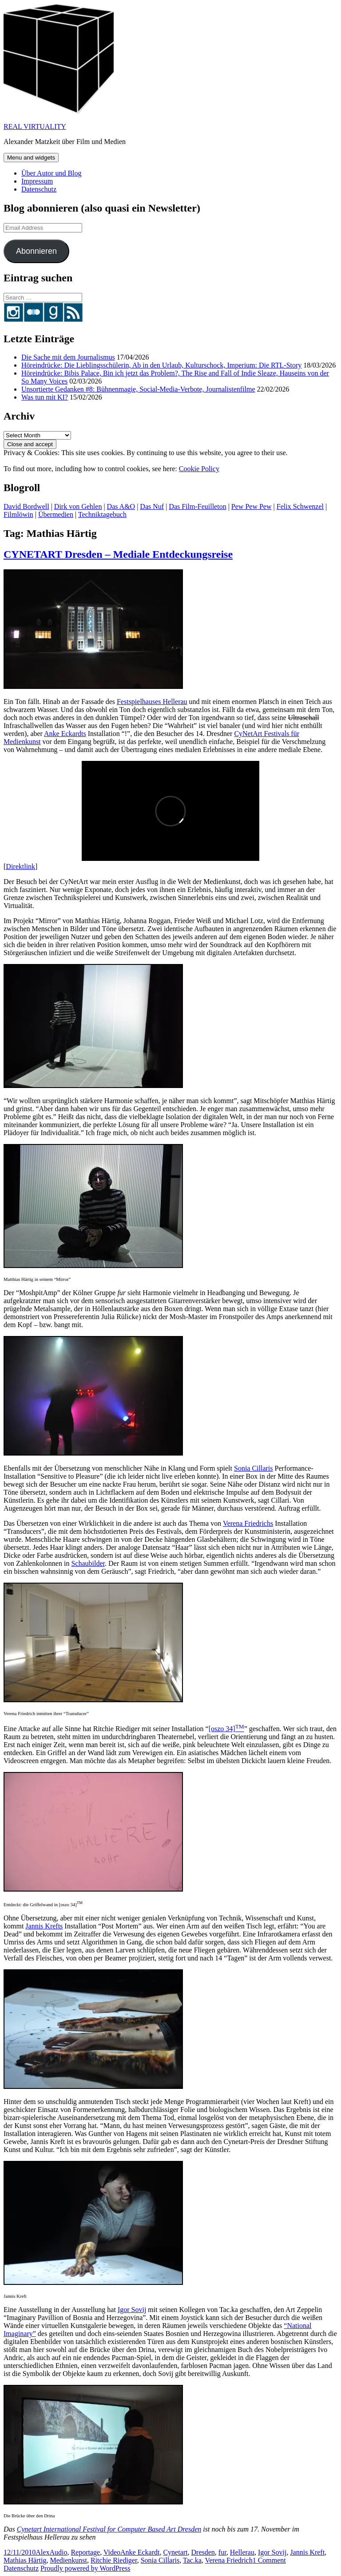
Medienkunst (68, 2560)
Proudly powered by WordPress (85, 2568)
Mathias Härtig (25, 2560)
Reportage (85, 2552)
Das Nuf (152, 506)
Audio (58, 2552)
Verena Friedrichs (248, 1523)
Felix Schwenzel (300, 506)
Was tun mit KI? (44, 397)
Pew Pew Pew (251, 506)
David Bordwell (26, 506)
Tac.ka (192, 2560)
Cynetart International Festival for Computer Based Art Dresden (109, 2529)
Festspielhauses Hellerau (152, 701)
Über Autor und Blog (51, 173)
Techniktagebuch (102, 514)
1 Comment (269, 2560)
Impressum (37, 181)
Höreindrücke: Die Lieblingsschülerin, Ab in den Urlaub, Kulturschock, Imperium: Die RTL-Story (161, 365)
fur (222, 2552)
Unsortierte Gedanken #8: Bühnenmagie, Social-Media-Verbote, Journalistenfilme (138, 389)
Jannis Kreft (307, 2552)
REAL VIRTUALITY (35, 126)
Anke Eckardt (139, 2552)
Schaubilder (88, 1563)
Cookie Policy (199, 468)
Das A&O (121, 506)
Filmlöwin (18, 514)
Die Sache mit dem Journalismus (68, 357)
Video (111, 2552)
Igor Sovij (132, 2309)
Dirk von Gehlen (78, 506)
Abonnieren (36, 251)
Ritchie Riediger (114, 2560)
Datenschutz (38, 189)
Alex (42, 2552)
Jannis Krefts (44, 1926)
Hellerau (242, 2552)
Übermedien (55, 514)
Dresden (203, 2552)
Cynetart (175, 2552)
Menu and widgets (31, 157)
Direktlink (20, 866)
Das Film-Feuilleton (197, 506)
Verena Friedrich (229, 2560)
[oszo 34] (226, 1728)
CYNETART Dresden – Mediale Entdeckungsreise (118, 554)
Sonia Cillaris (253, 1468)
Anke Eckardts (65, 733)
